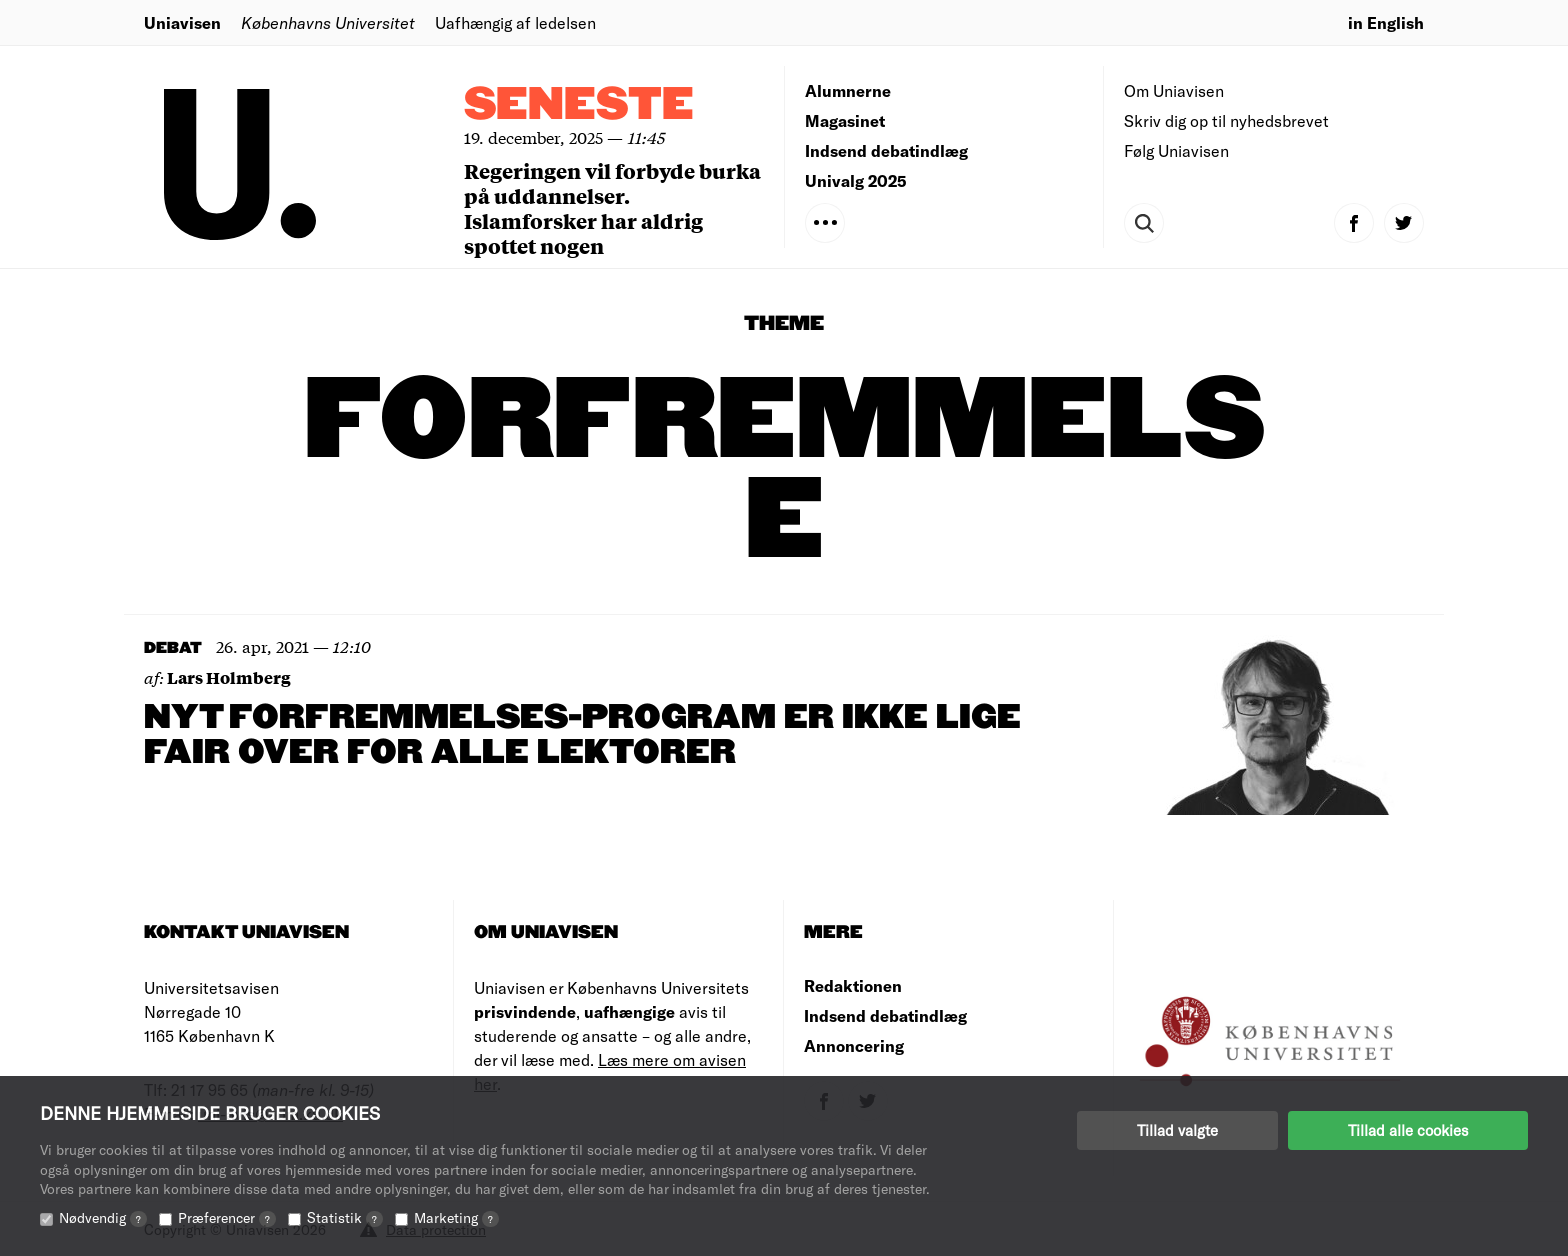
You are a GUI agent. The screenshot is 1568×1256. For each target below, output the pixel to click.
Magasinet (845, 120)
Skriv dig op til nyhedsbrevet (1226, 120)
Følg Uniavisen (1176, 150)
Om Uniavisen (1174, 90)
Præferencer (227, 1217)
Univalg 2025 (856, 180)
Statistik (345, 1217)
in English (1386, 22)
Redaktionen (853, 985)
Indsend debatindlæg (886, 150)
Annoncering (854, 1045)
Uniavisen (182, 22)
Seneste (579, 105)
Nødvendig (103, 1217)
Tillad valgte (1177, 1130)
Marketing (456, 1217)
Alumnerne (848, 90)
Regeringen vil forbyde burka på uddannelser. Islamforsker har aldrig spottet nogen (612, 208)
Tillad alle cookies (1408, 1130)
